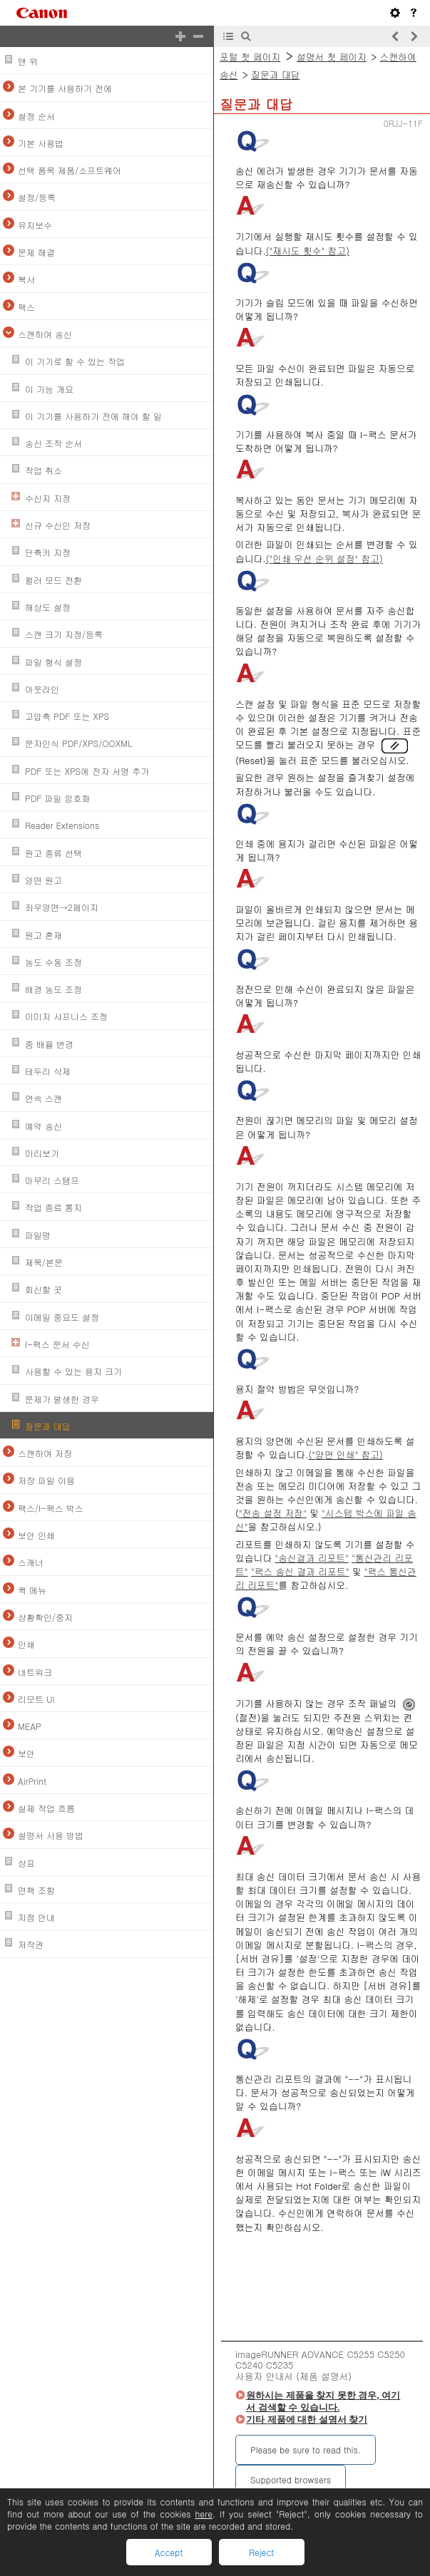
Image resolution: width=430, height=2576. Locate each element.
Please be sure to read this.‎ (305, 2449)
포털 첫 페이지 (250, 56)
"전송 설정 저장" (273, 1513)
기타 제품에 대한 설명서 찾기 (306, 2419)
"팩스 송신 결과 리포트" (300, 1571)
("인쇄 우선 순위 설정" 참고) (324, 558)
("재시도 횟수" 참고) (307, 250)
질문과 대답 (275, 74)
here (204, 2514)
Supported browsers (290, 2479)
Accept (169, 2552)
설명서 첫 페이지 (332, 56)
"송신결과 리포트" (311, 1558)
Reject (261, 2552)
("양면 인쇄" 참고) (345, 1454)
